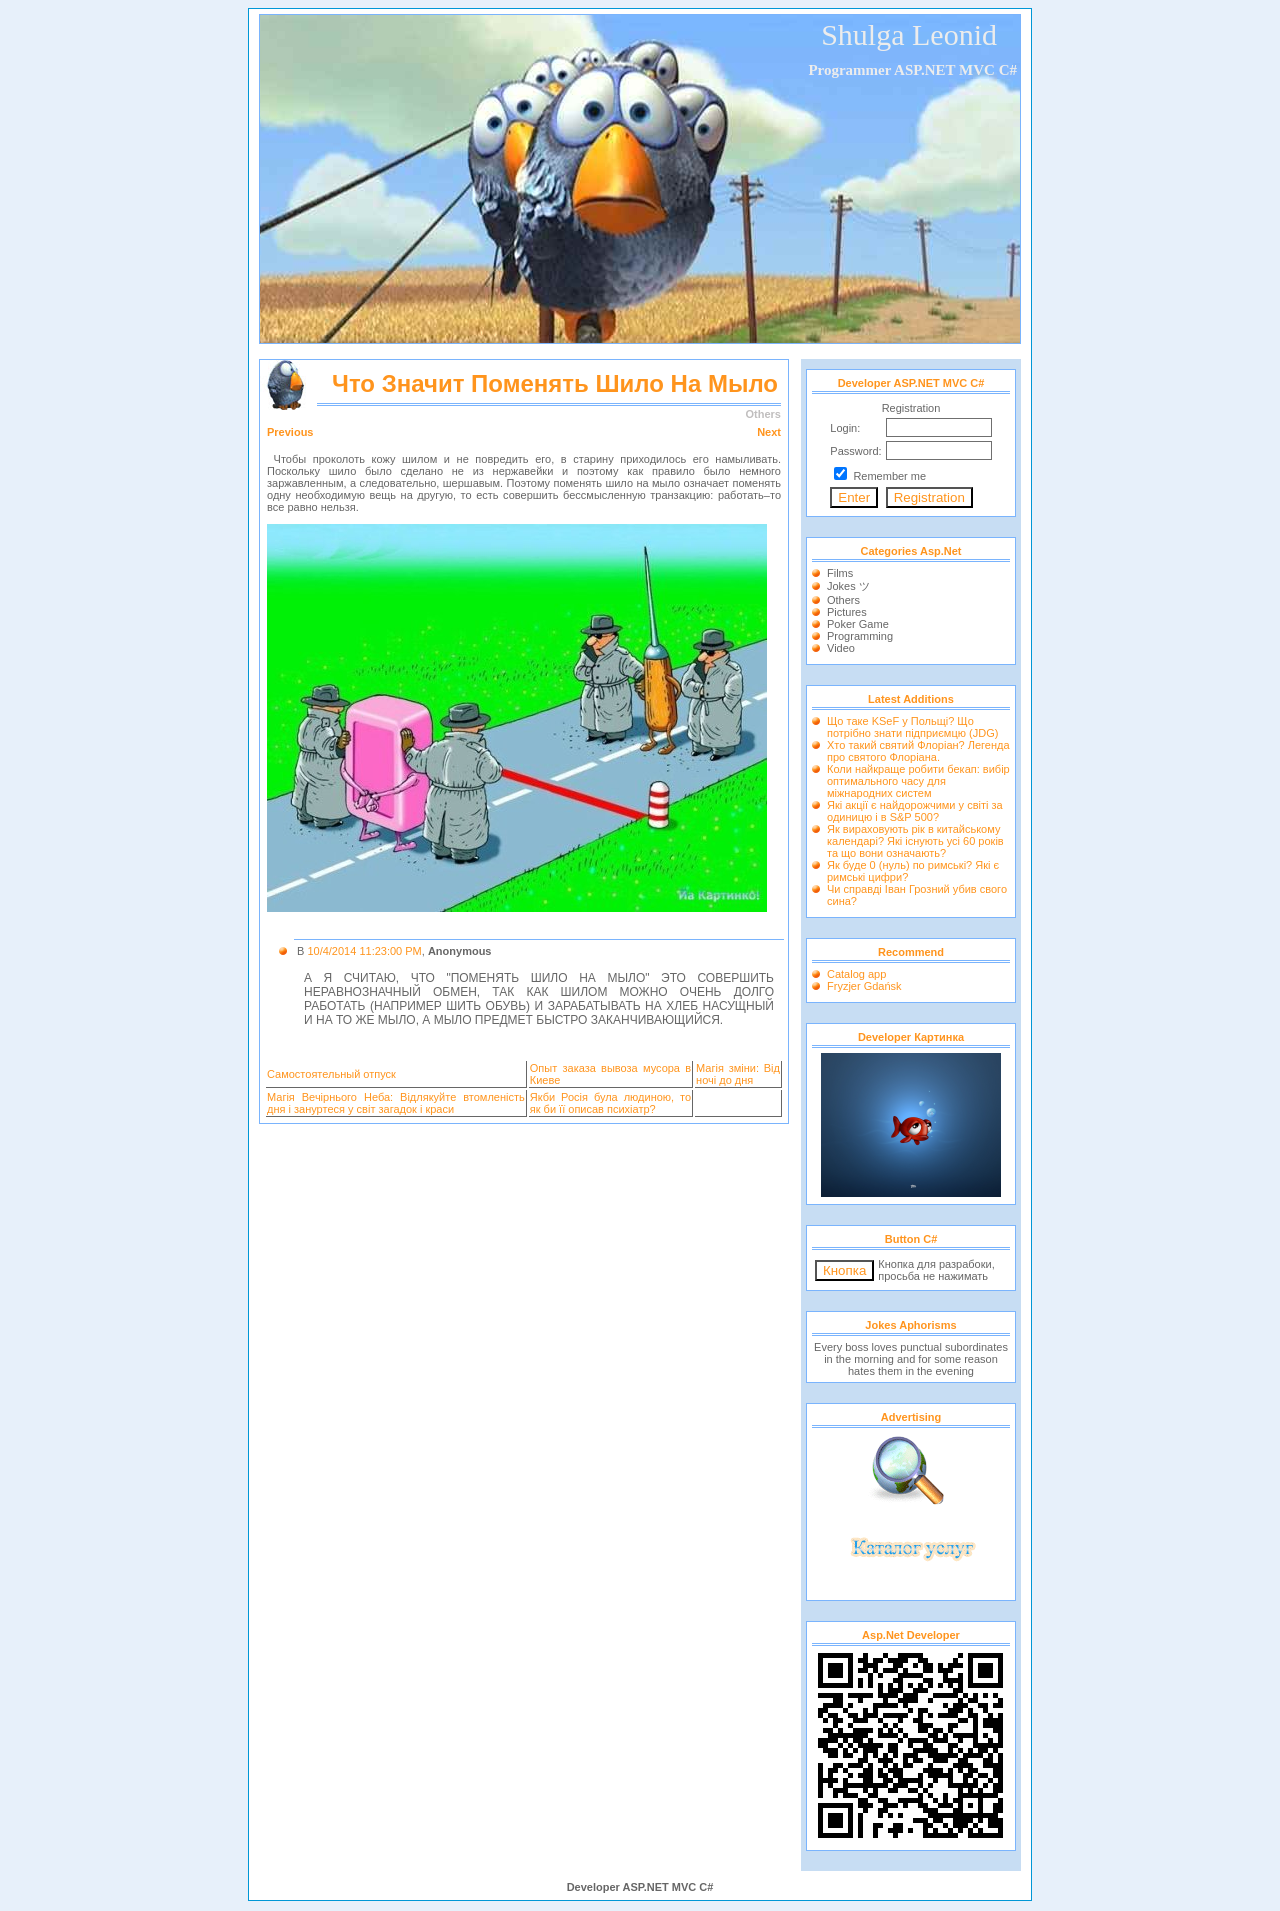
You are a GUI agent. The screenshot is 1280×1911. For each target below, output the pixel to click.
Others (843, 600)
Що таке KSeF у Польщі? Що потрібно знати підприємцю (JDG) (912, 727)
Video (841, 648)
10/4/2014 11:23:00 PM (364, 951)
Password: (855, 451)
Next (769, 432)
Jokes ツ (848, 586)
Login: (845, 428)
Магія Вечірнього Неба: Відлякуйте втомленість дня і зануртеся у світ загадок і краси (396, 1103)
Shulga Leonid (909, 34)
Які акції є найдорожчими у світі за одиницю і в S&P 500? (915, 811)
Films (840, 573)
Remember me (889, 476)
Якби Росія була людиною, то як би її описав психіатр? (610, 1103)
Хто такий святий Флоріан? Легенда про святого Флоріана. (918, 751)
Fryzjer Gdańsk (864, 986)
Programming (860, 636)
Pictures (847, 612)
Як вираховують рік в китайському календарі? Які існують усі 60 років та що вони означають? (915, 841)
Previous (290, 432)
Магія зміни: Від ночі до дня (738, 1074)
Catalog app (856, 974)
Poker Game (858, 624)
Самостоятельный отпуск (331, 1074)
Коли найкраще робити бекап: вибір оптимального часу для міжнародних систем (918, 781)
